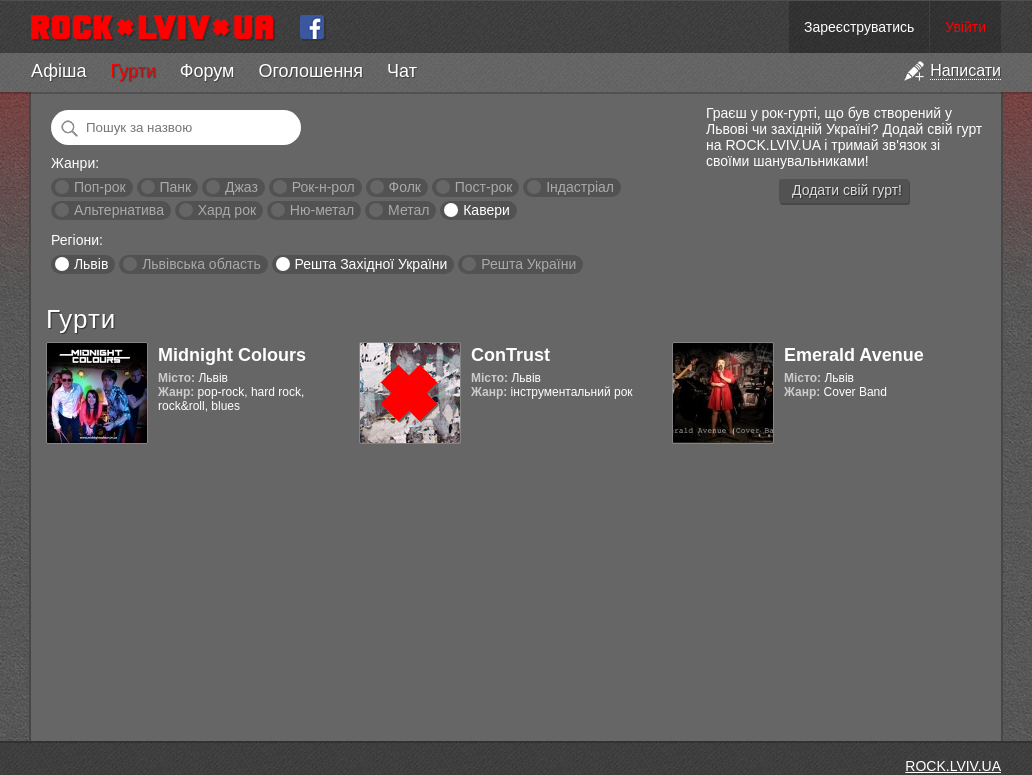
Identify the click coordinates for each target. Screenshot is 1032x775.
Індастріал (580, 187)
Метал (408, 210)
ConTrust (510, 355)
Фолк (405, 187)
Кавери (486, 210)
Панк (175, 187)
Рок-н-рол (323, 187)
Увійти (965, 27)
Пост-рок (484, 187)
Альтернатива (119, 210)
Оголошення (310, 71)
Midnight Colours (232, 355)
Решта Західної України (370, 264)
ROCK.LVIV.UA (953, 766)
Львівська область (201, 264)
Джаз (241, 187)
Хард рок (227, 210)
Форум (207, 71)
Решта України (528, 264)
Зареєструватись (859, 27)
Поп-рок (100, 187)
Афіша (58, 71)
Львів (91, 264)
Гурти (132, 71)
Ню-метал (322, 210)
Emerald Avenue (854, 355)
